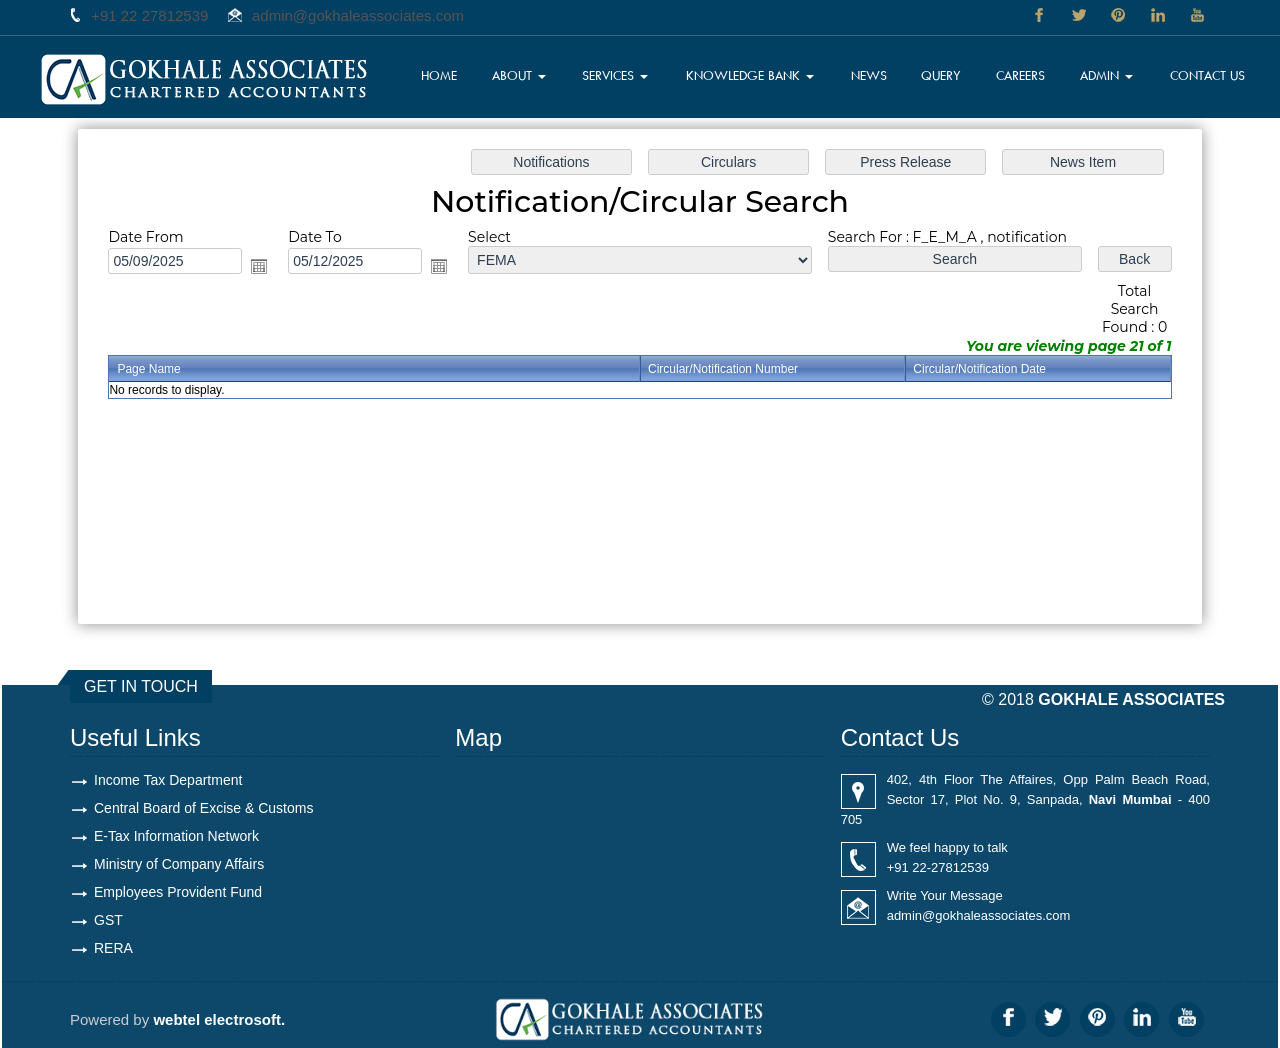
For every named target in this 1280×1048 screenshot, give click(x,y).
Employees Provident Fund (178, 892)
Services (615, 75)
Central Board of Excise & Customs (203, 808)
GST (108, 920)
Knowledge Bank (750, 75)
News (869, 75)
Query (941, 75)
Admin (1106, 75)
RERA (113, 948)
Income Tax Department (168, 780)
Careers (1020, 75)
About (519, 75)
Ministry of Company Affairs (179, 864)
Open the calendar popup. (259, 266)
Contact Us (1207, 75)
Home (439, 75)
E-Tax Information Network (176, 836)
